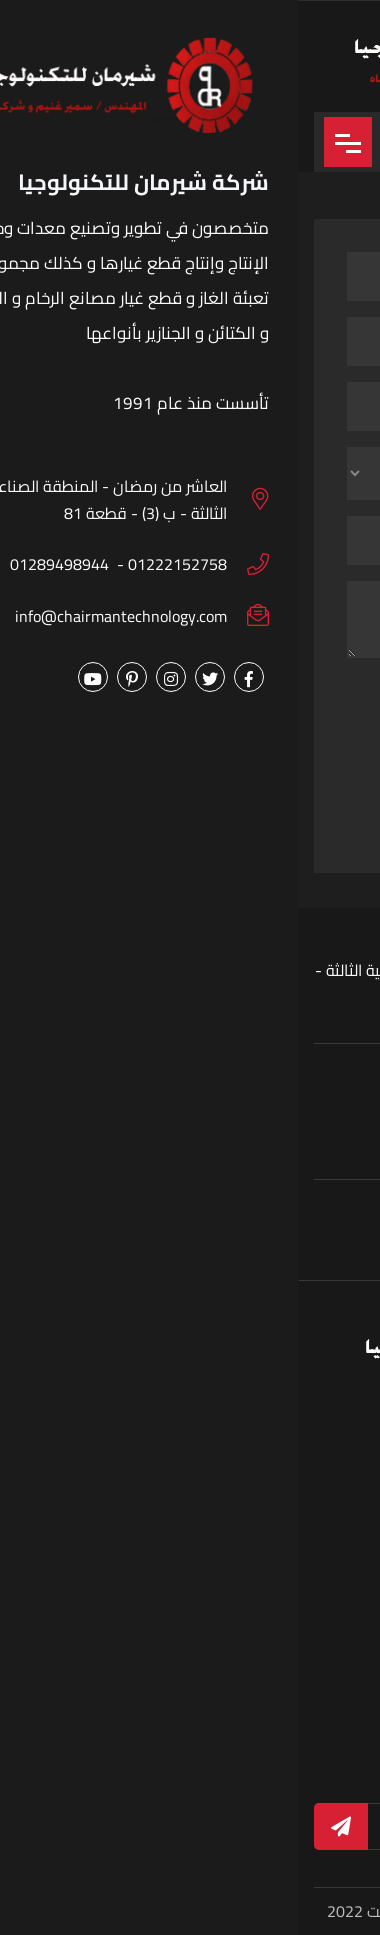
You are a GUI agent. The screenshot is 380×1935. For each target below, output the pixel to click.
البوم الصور (313, 1628)
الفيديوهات (136, 1628)
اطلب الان (142, 1593)
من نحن (149, 1558)
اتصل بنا (149, 1663)
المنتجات (321, 1593)
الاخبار (330, 1663)
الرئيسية (323, 1558)
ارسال (189, 810)
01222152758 (260, 1242)
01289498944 (142, 1242)
